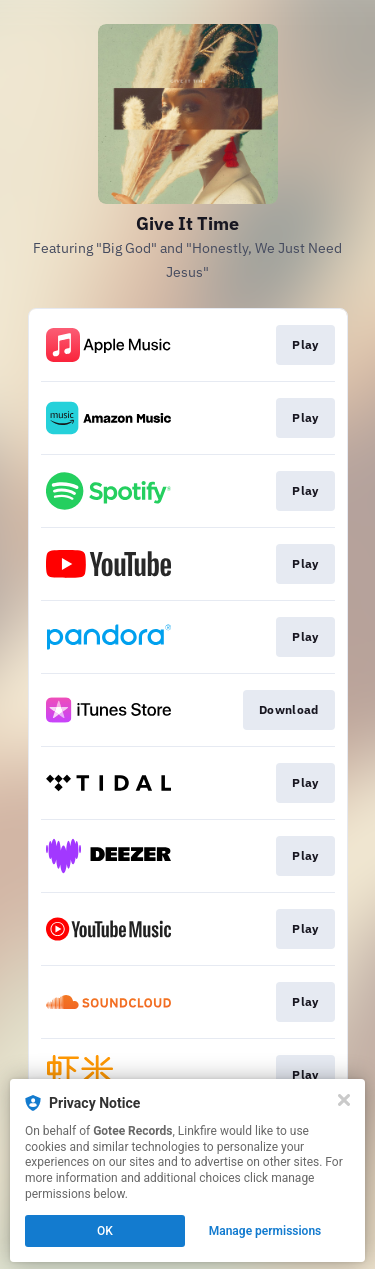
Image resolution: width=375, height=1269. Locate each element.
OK (105, 1231)
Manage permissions (265, 1231)
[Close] (344, 1100)
